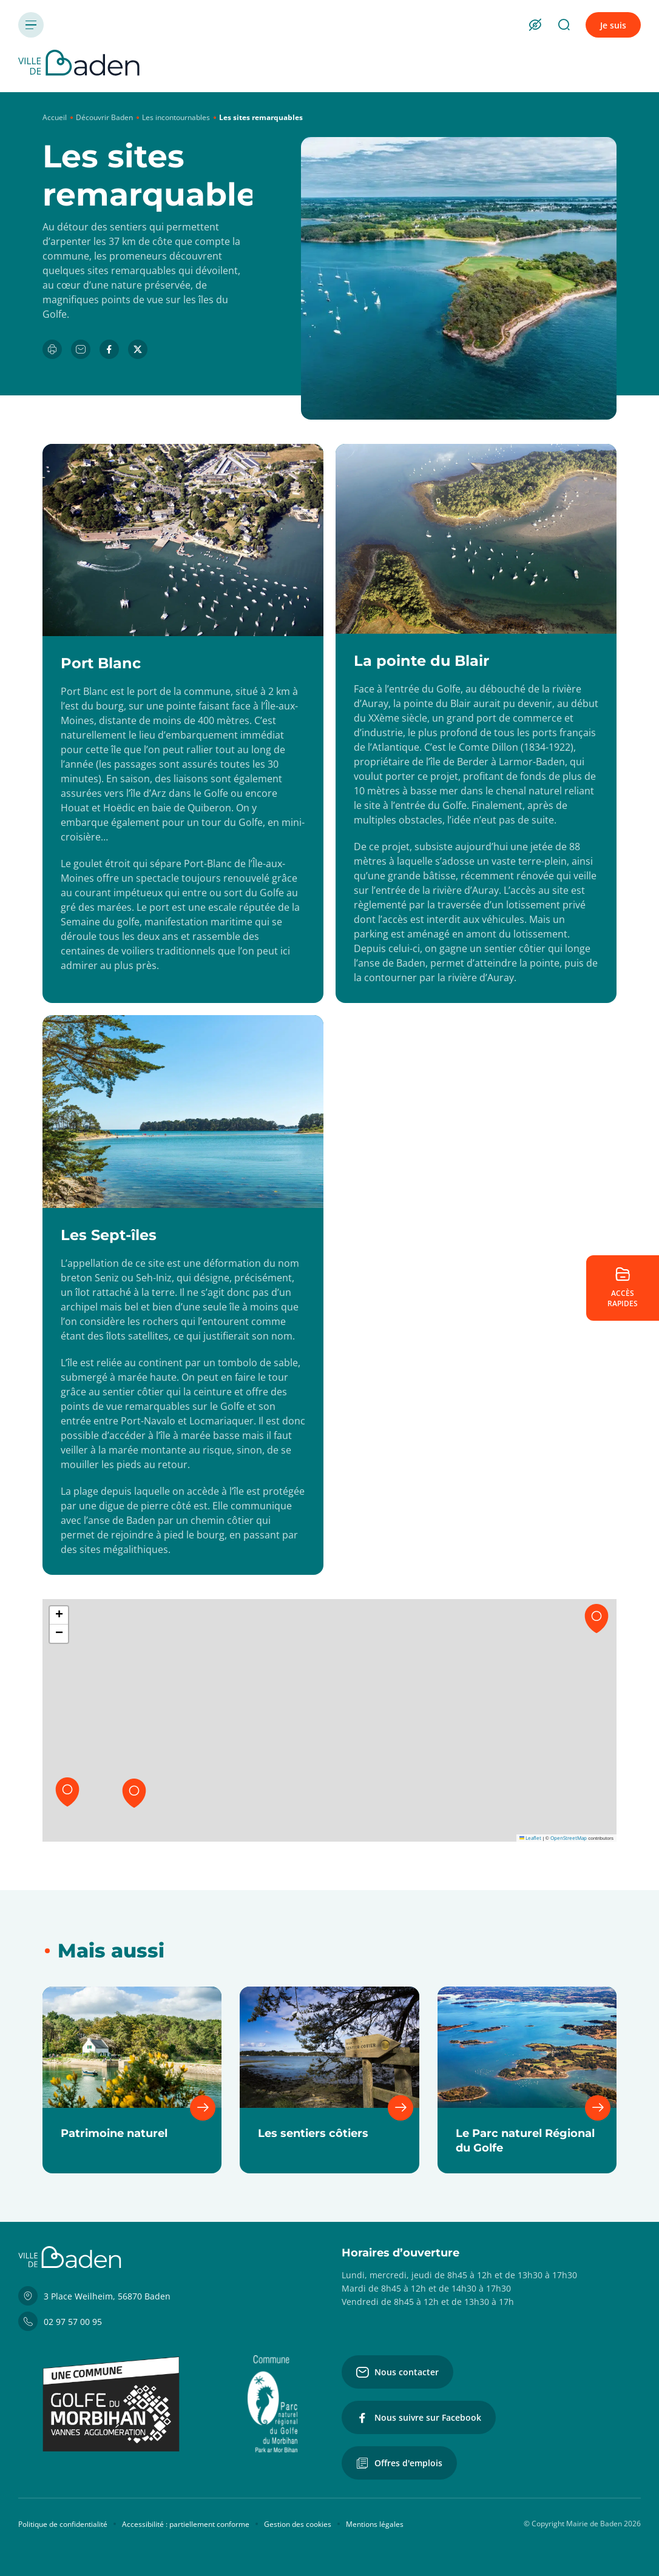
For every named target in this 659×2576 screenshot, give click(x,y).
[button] (596, 1618)
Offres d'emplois (399, 2463)
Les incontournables (176, 117)
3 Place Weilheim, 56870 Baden (94, 2296)
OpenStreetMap (568, 1837)
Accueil (54, 117)
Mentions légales (375, 2524)
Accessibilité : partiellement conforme (185, 2524)
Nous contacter (397, 2372)
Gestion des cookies (297, 2524)
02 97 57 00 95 (60, 2321)
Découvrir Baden (104, 117)
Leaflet (530, 1837)
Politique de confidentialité (62, 2524)
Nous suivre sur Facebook (418, 2418)
